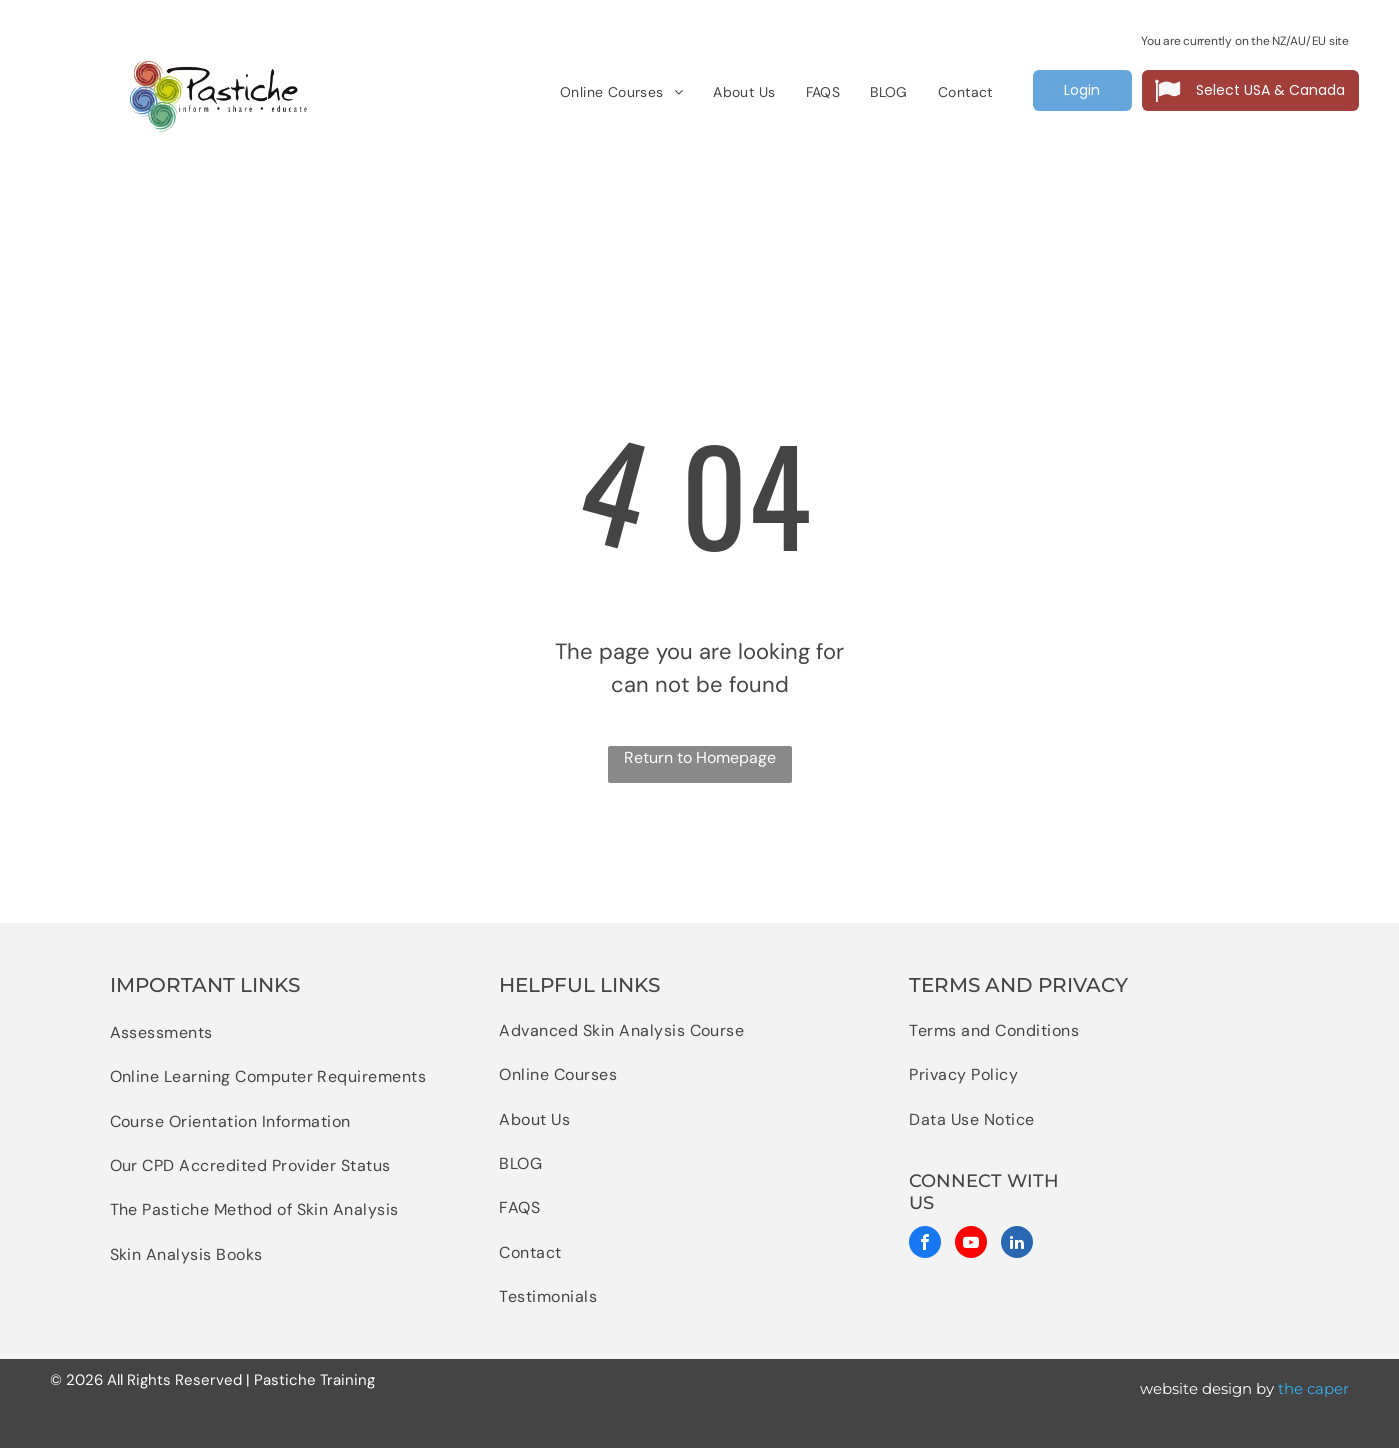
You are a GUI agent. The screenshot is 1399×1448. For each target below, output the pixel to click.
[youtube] (971, 1244)
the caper (1313, 1388)
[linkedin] (1017, 1244)
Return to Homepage (700, 757)
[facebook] (925, 1244)
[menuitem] (621, 92)
